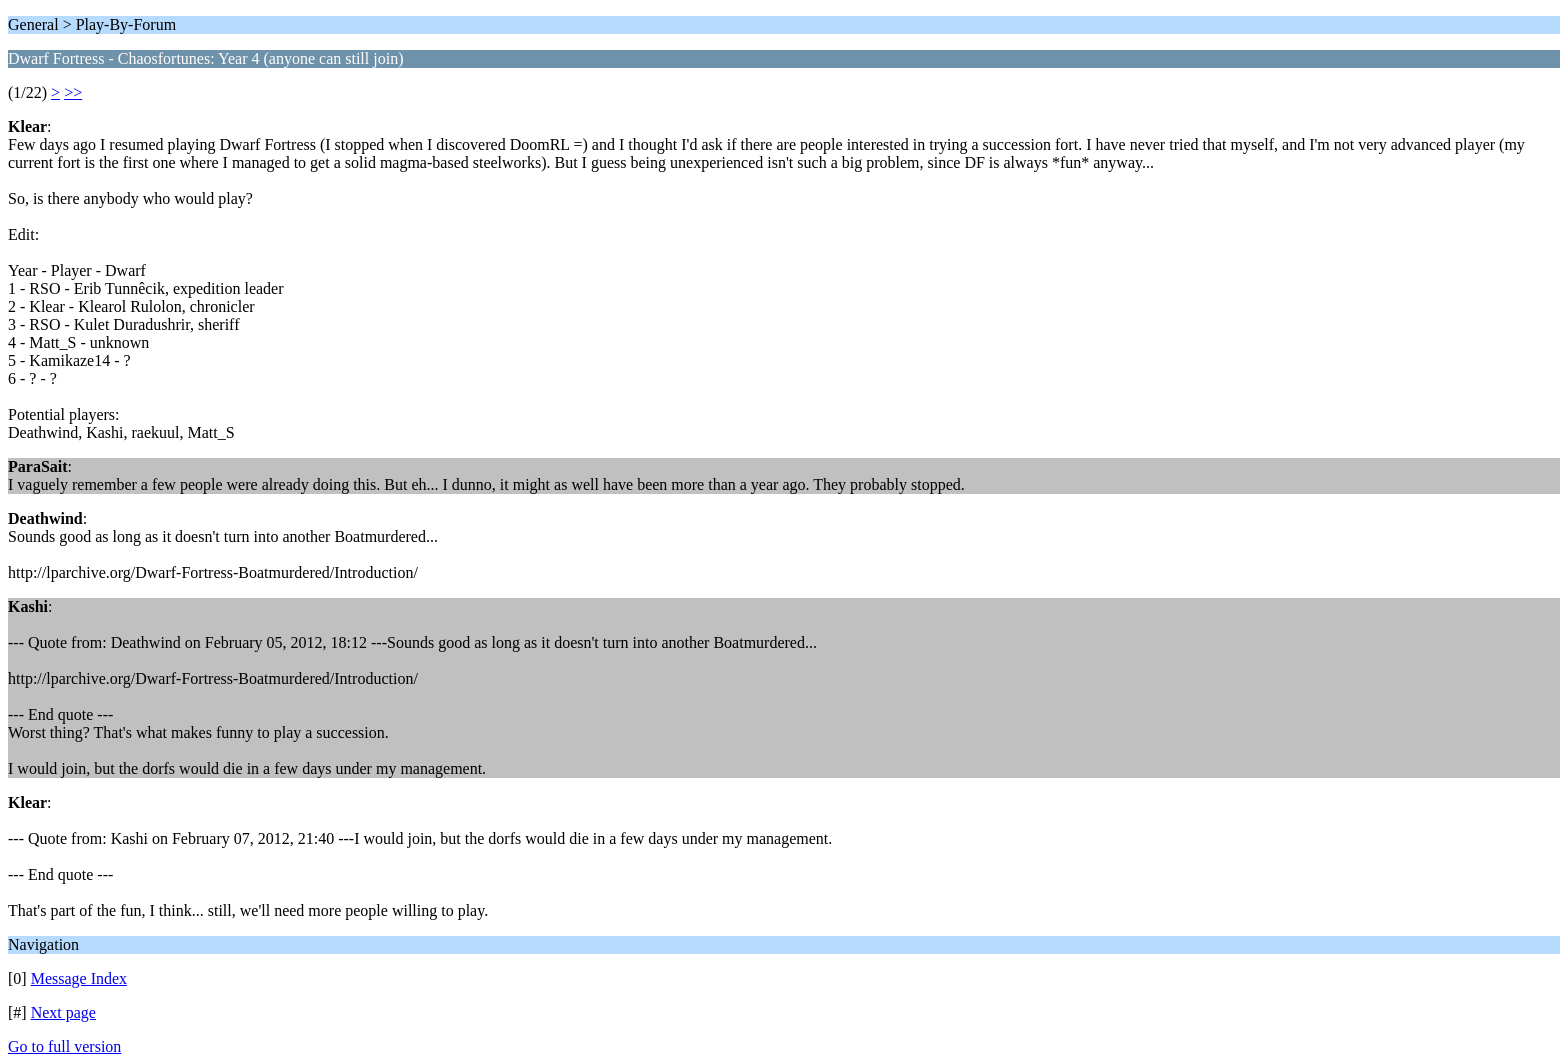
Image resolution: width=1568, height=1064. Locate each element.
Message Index (79, 978)
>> (73, 92)
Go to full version (64, 1046)
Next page (63, 1012)
